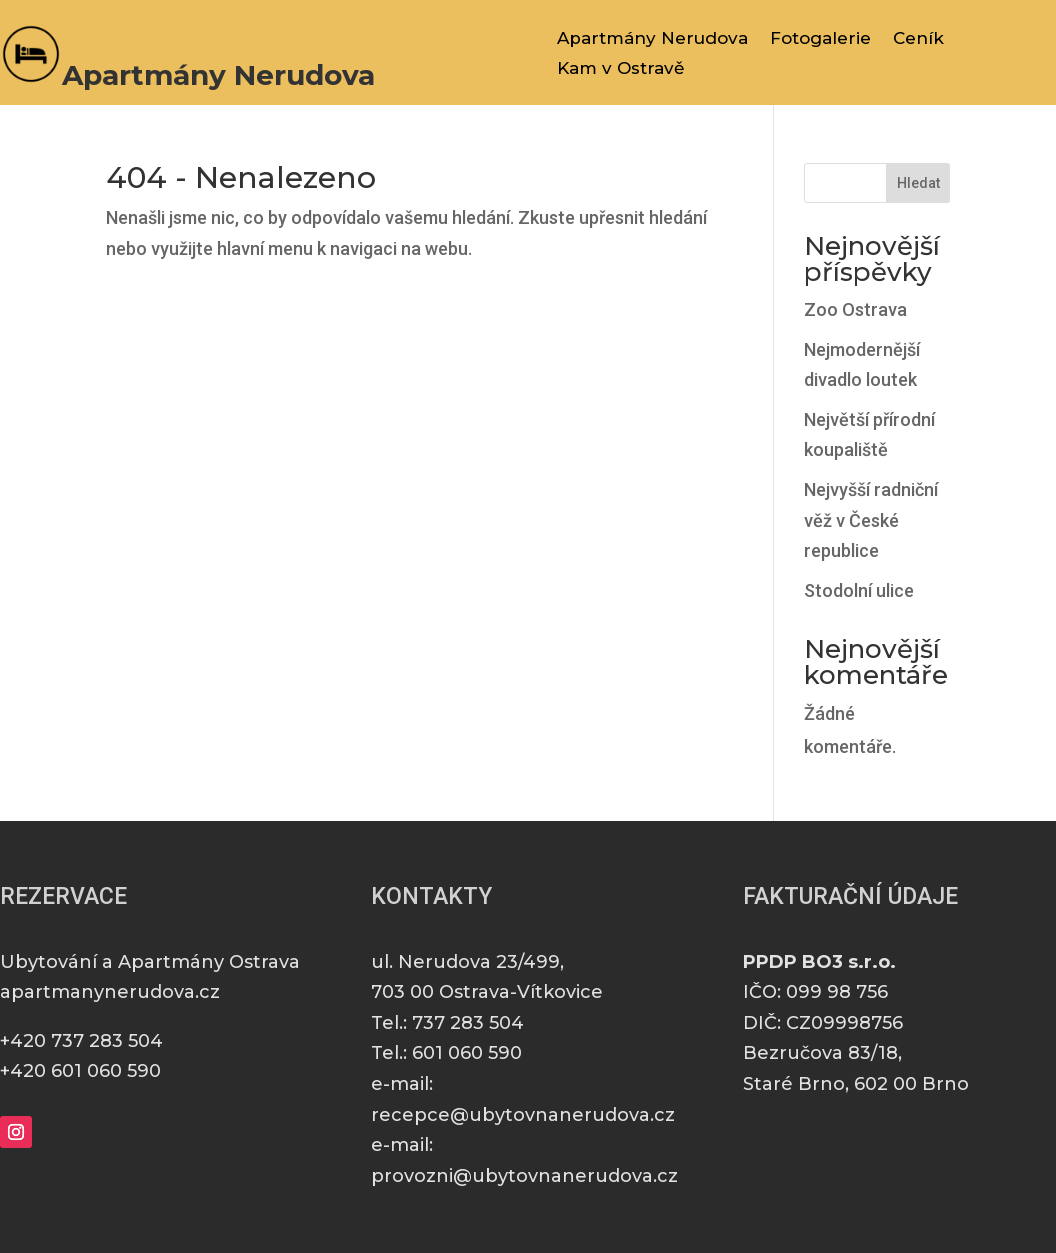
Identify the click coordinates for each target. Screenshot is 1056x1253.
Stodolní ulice (859, 590)
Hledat (918, 183)
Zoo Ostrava (855, 309)
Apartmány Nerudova (652, 39)
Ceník (918, 39)
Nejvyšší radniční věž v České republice (871, 520)
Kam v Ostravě (620, 69)
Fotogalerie (820, 39)
